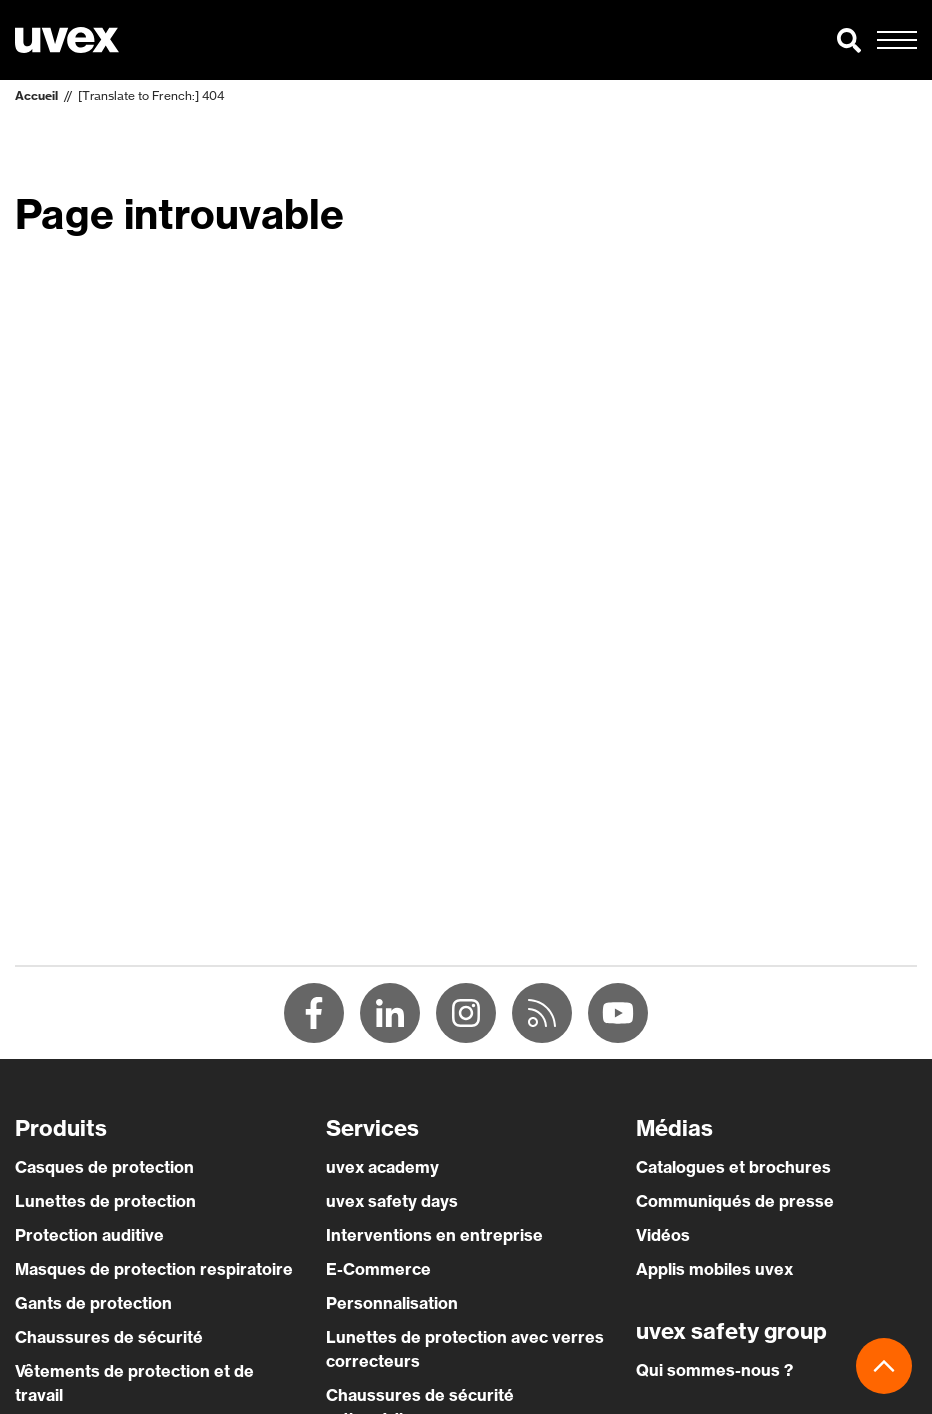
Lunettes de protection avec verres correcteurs (465, 1349)
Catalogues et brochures (733, 1167)
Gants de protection (93, 1303)
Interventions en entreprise (434, 1235)
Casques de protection (104, 1167)
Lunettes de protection (105, 1201)
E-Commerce (378, 1269)
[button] (849, 40)
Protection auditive (89, 1235)
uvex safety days (392, 1201)
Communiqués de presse (735, 1201)
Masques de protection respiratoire (154, 1269)
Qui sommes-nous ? (714, 1370)
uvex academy (382, 1167)
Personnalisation (392, 1303)
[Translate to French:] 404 (151, 95)
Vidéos (663, 1235)
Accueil (36, 95)
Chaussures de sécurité (109, 1337)
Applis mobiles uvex (714, 1269)
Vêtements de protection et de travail (134, 1383)
